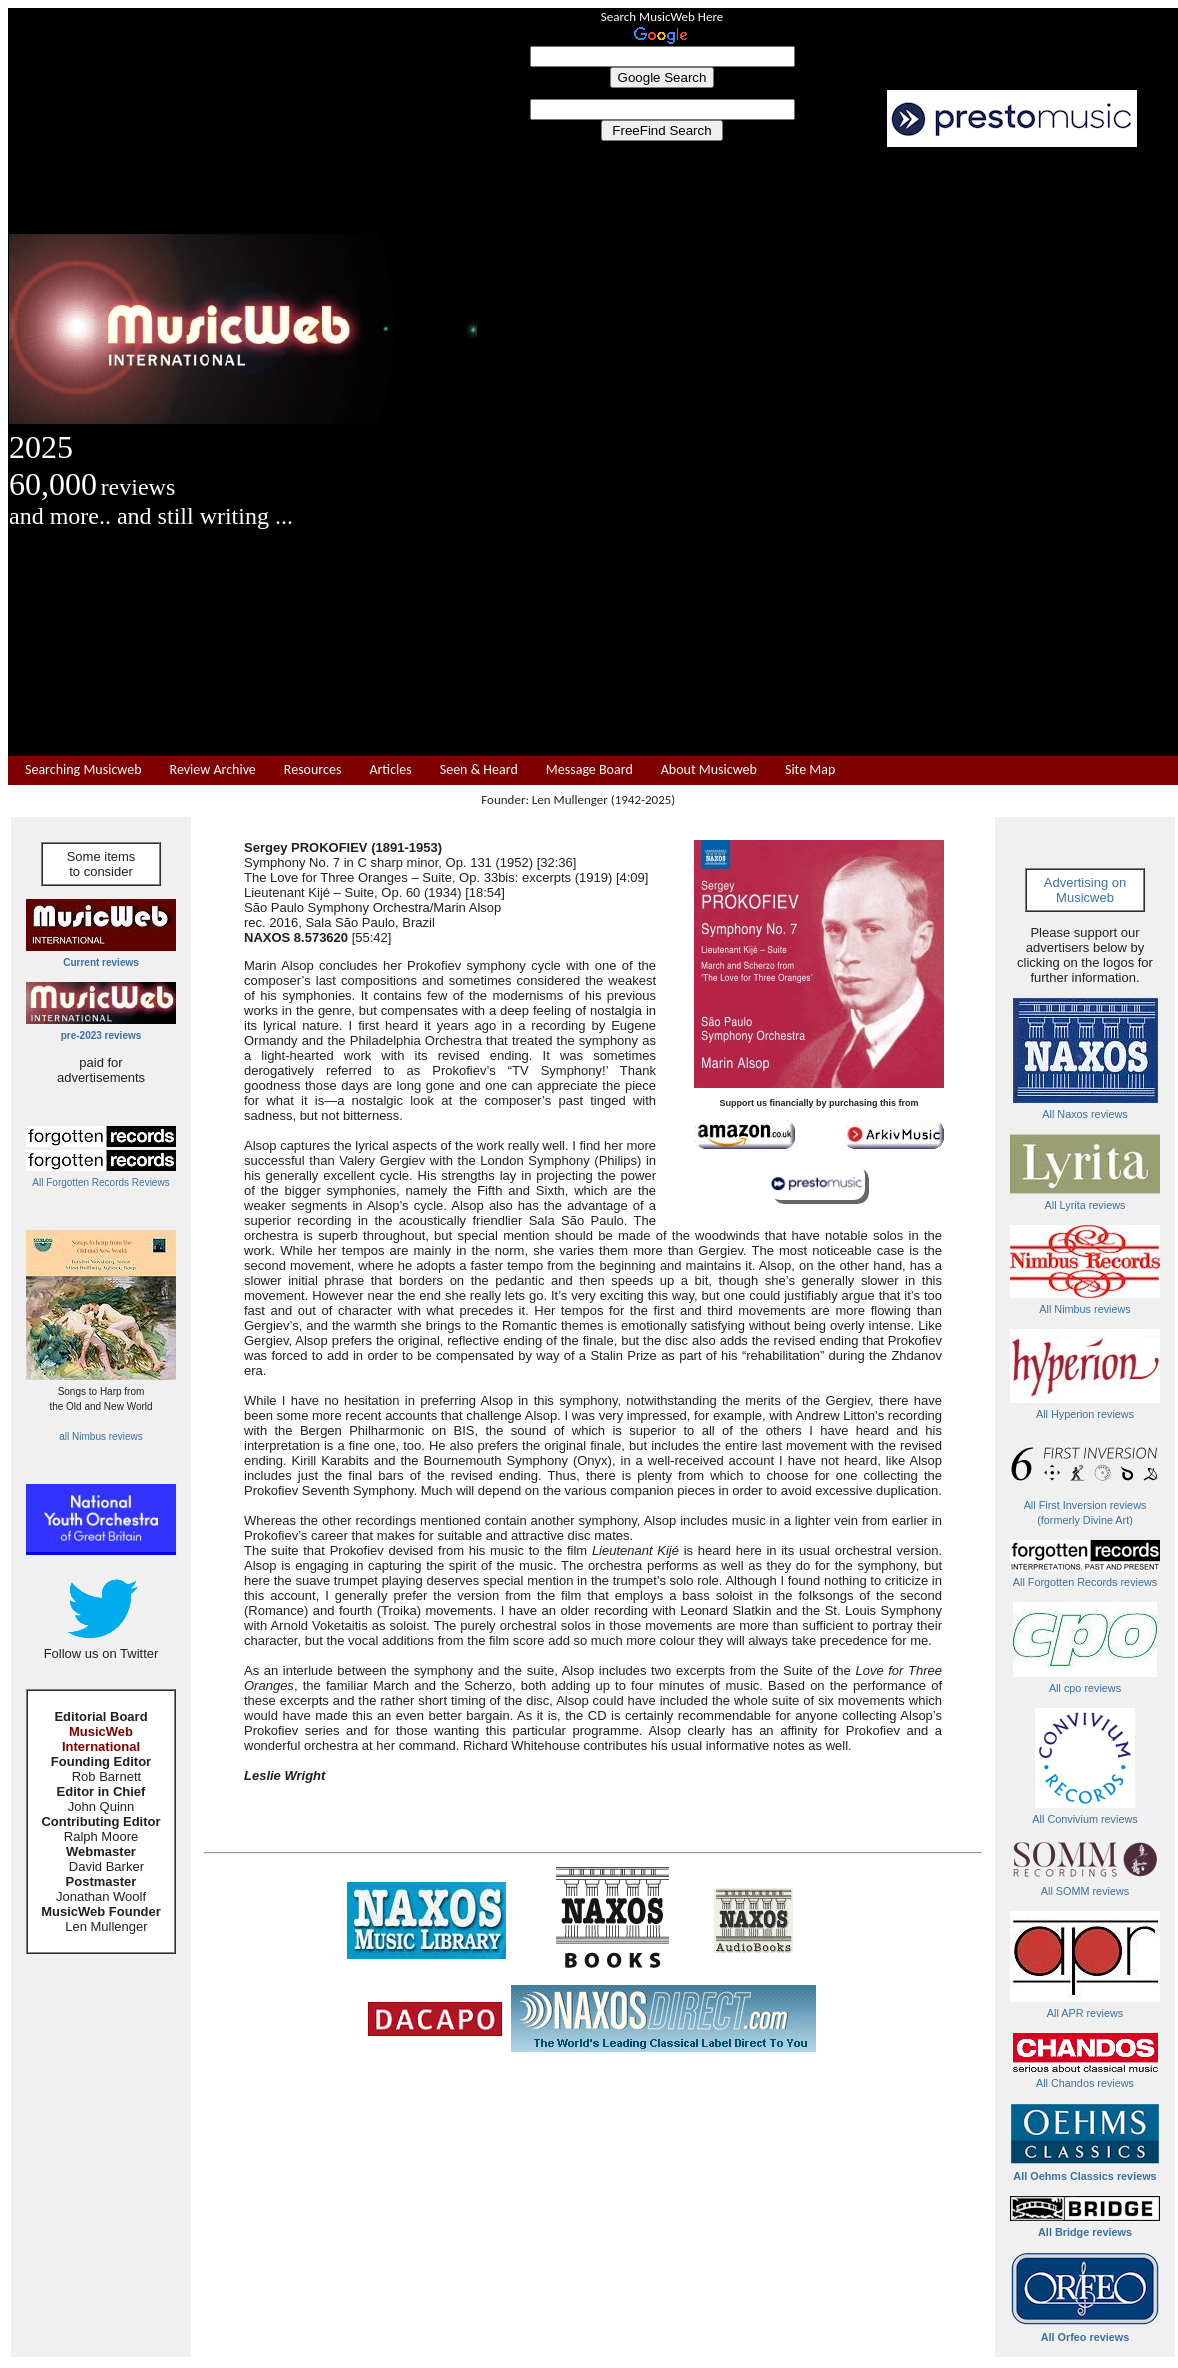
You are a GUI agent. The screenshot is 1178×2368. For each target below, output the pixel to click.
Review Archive (213, 770)
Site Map (810, 770)
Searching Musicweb (83, 770)
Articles (390, 770)
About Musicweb (709, 770)
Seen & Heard (479, 770)
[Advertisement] (828, 452)
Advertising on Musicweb (1085, 890)
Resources (313, 770)
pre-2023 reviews (101, 1035)
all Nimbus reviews (100, 1436)
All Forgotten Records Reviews (100, 1182)
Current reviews (101, 962)
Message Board (589, 770)
